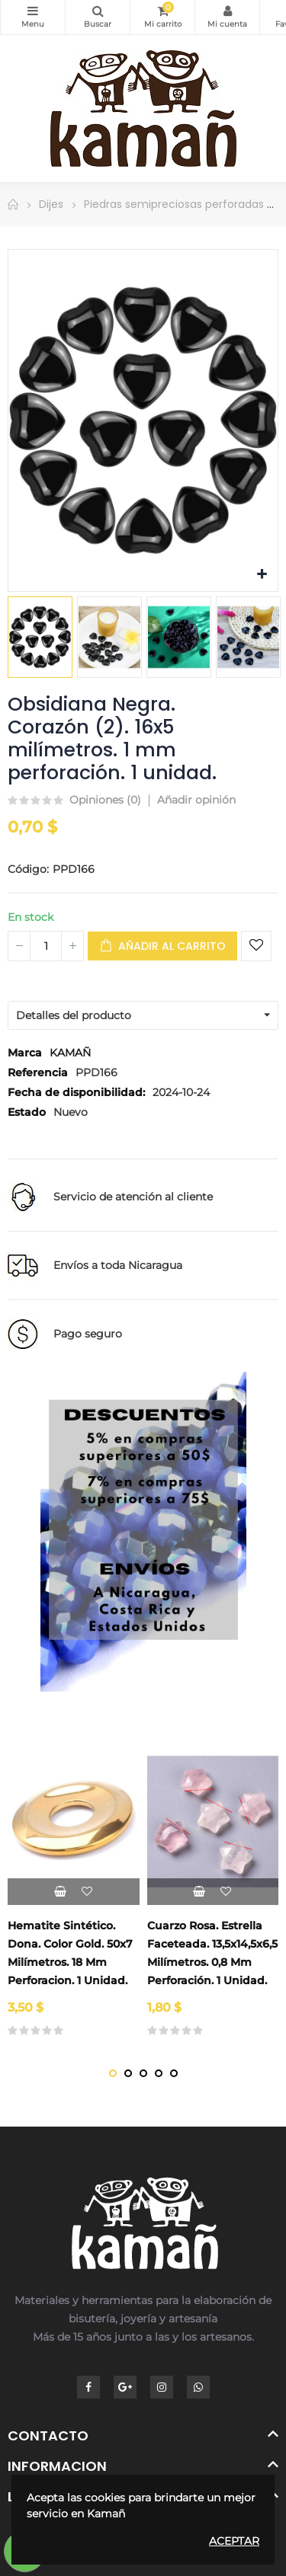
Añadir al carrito (162, 946)
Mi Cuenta (227, 11)
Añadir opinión (196, 800)
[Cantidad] (46, 946)
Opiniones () (105, 800)
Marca (25, 1052)
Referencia (38, 1072)
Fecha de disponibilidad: (76, 1092)
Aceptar (234, 2541)
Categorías (33, 11)
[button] (113, 2073)
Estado (27, 1112)
